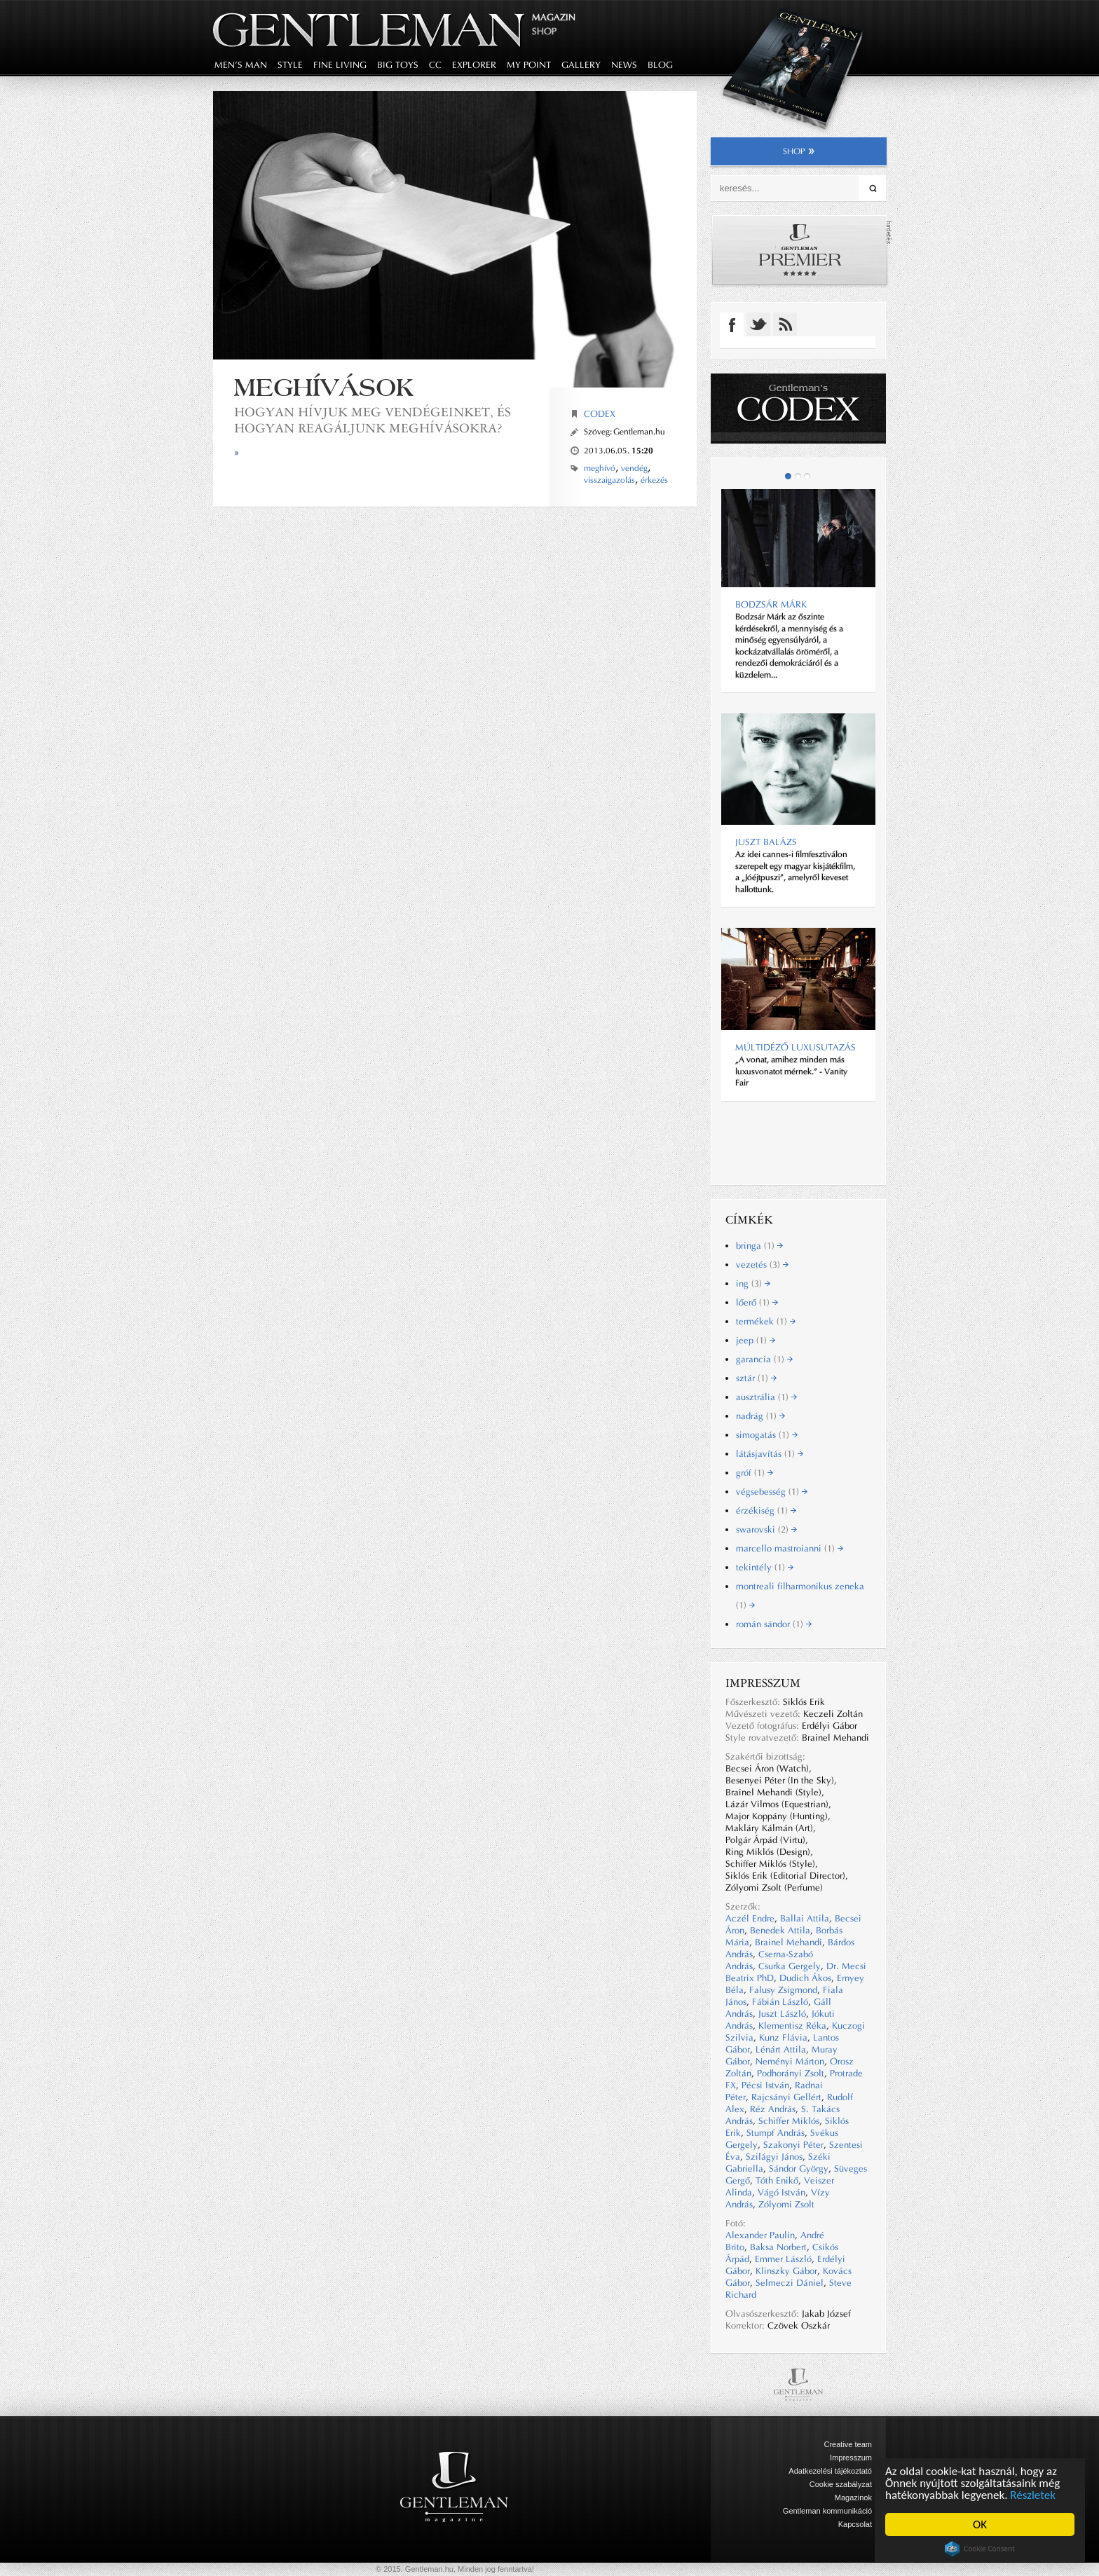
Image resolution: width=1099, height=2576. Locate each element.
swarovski (766, 1529)
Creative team (848, 2444)
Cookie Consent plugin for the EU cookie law (980, 2548)
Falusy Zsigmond (783, 1990)
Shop (544, 31)
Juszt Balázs (766, 842)
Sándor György (798, 2168)
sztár (756, 1378)
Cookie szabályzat (841, 2484)
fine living (340, 65)
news (624, 65)
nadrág (760, 1416)
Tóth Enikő (777, 2180)
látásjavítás (769, 1453)
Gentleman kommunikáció (827, 2511)
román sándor (774, 1624)
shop (798, 151)
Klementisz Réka (792, 2025)
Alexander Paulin (760, 2235)
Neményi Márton (790, 2061)
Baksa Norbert (778, 2247)
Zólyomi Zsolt (786, 2204)
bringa (759, 1245)
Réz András (773, 2109)
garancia (764, 1359)
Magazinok (853, 2497)
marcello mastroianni (789, 1548)
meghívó (599, 468)
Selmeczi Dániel (790, 2282)
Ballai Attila (804, 1918)
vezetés (762, 1264)
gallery (581, 65)
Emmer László (783, 2259)
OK (980, 2524)
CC (435, 65)
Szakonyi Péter (793, 2144)
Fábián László (780, 2001)
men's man (240, 65)
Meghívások (324, 387)
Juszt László (782, 2013)
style (290, 65)
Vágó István (781, 2192)
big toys (397, 65)
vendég (634, 468)
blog (660, 65)
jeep (755, 1340)
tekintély (764, 1567)
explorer (474, 65)
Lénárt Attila (781, 2049)
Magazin (553, 17)
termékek (766, 1321)
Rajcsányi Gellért (786, 2097)
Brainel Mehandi (788, 1942)
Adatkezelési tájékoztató (830, 2471)
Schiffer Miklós (788, 2121)
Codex (599, 414)
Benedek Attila (780, 1930)
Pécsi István (765, 2085)
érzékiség (766, 1510)
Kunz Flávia (783, 2037)
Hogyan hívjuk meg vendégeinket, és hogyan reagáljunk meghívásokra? (372, 420)
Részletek (1033, 2495)
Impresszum (851, 2457)
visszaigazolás (609, 480)
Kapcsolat (855, 2524)
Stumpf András (775, 2133)
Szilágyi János (774, 2156)
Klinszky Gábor (786, 2271)
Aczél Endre (749, 1918)
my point (529, 65)
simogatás (767, 1435)
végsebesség (771, 1491)
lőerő (757, 1302)
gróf (754, 1472)
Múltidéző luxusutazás (795, 1047)
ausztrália (766, 1397)
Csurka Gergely (789, 1966)
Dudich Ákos (805, 1978)
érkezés (654, 480)
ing (753, 1283)
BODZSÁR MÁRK (771, 604)
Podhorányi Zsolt (790, 2073)
